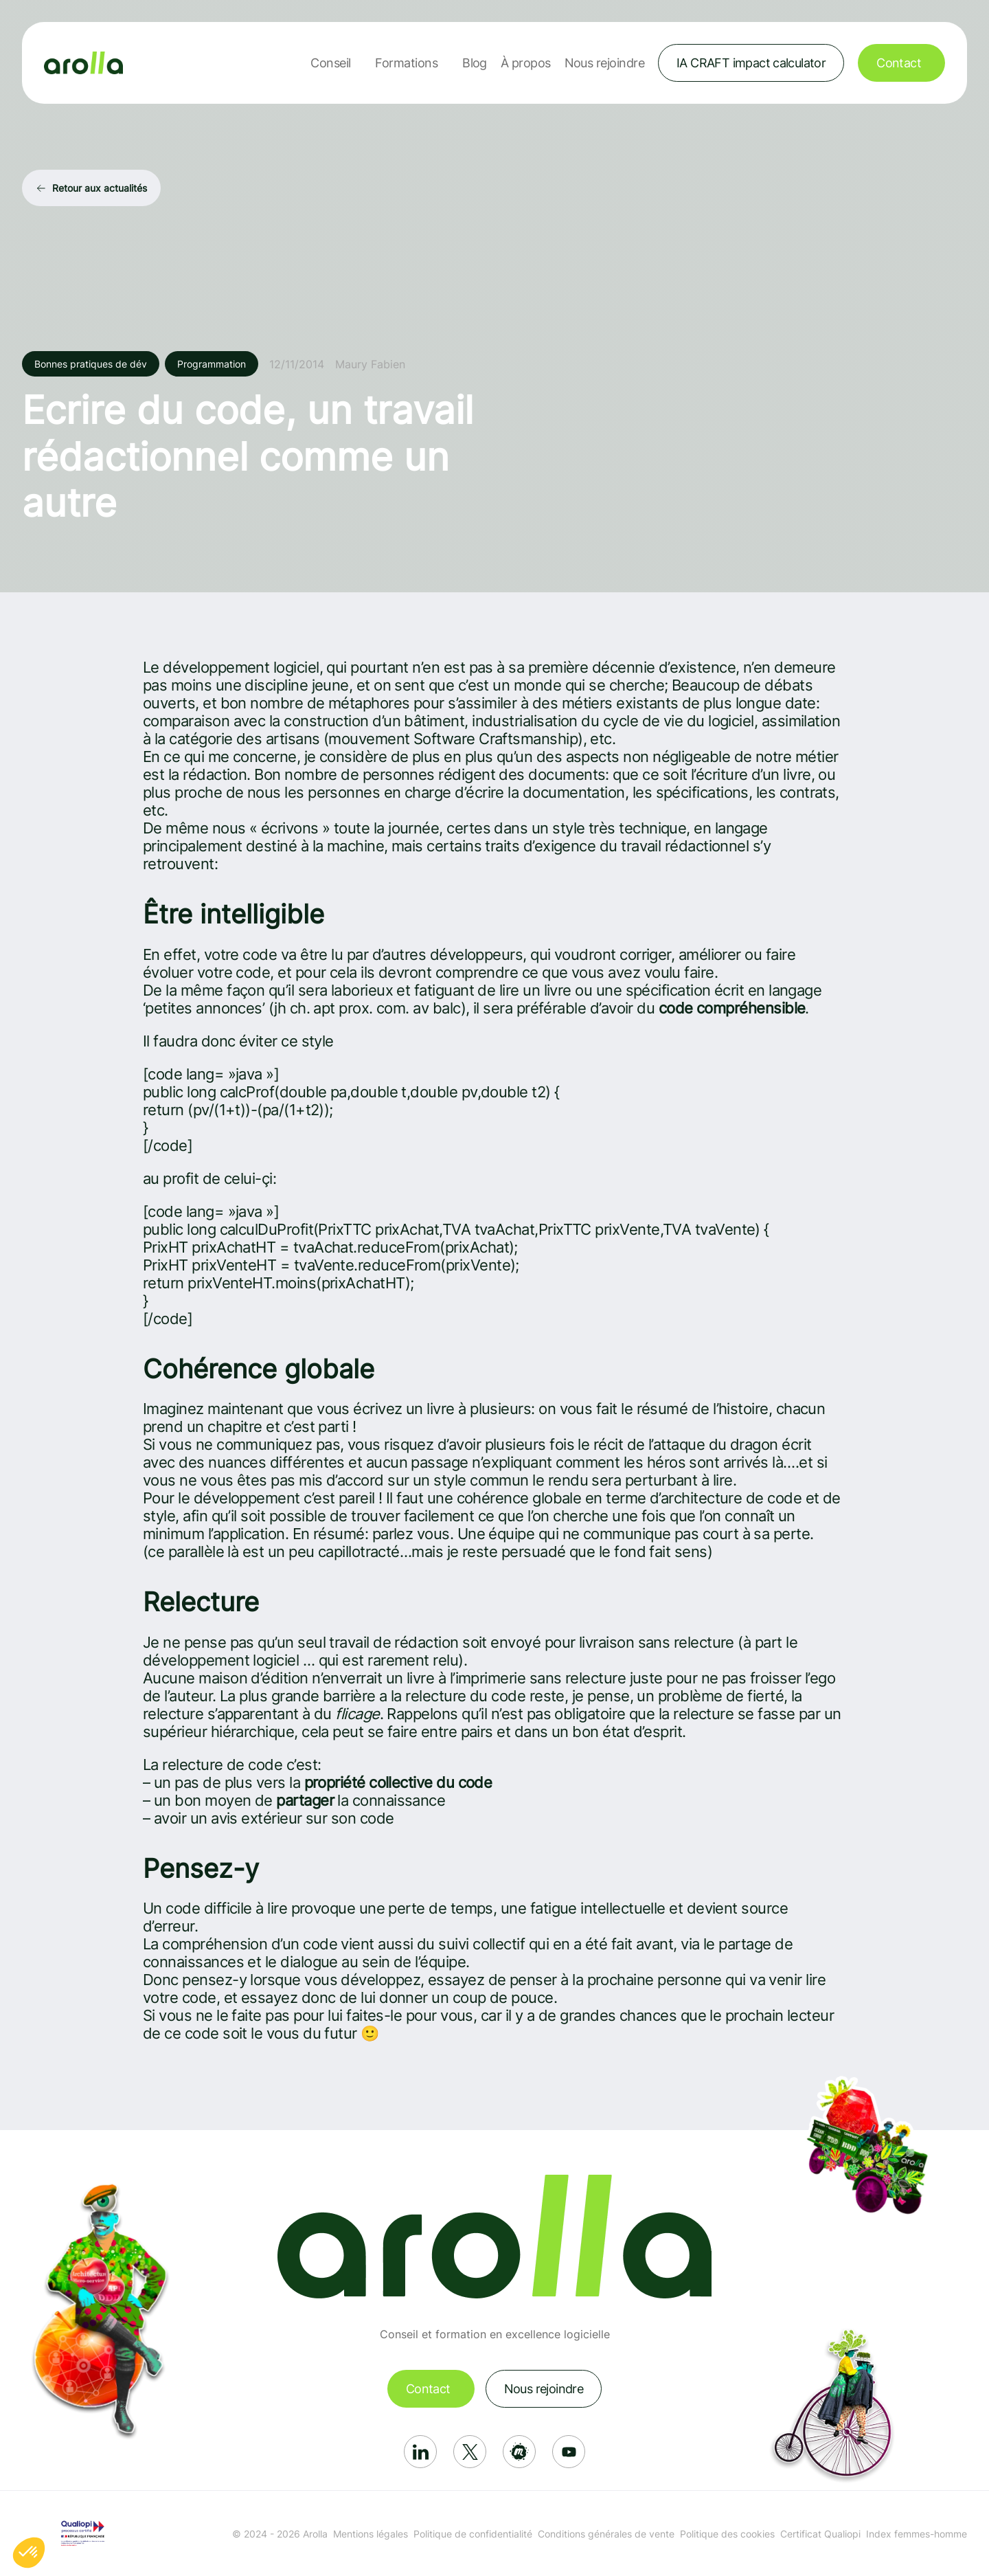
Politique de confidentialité (472, 2534)
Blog (474, 63)
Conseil (330, 63)
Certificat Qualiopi (820, 2534)
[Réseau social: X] (469, 2451)
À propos (526, 63)
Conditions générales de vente (606, 2534)
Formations (406, 63)
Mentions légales (370, 2534)
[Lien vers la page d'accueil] (83, 63)
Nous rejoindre (604, 63)
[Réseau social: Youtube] (568, 2451)
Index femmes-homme (916, 2534)
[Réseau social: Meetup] (519, 2451)
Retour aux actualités (99, 188)
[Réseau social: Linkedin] (420, 2451)
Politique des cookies (727, 2534)
